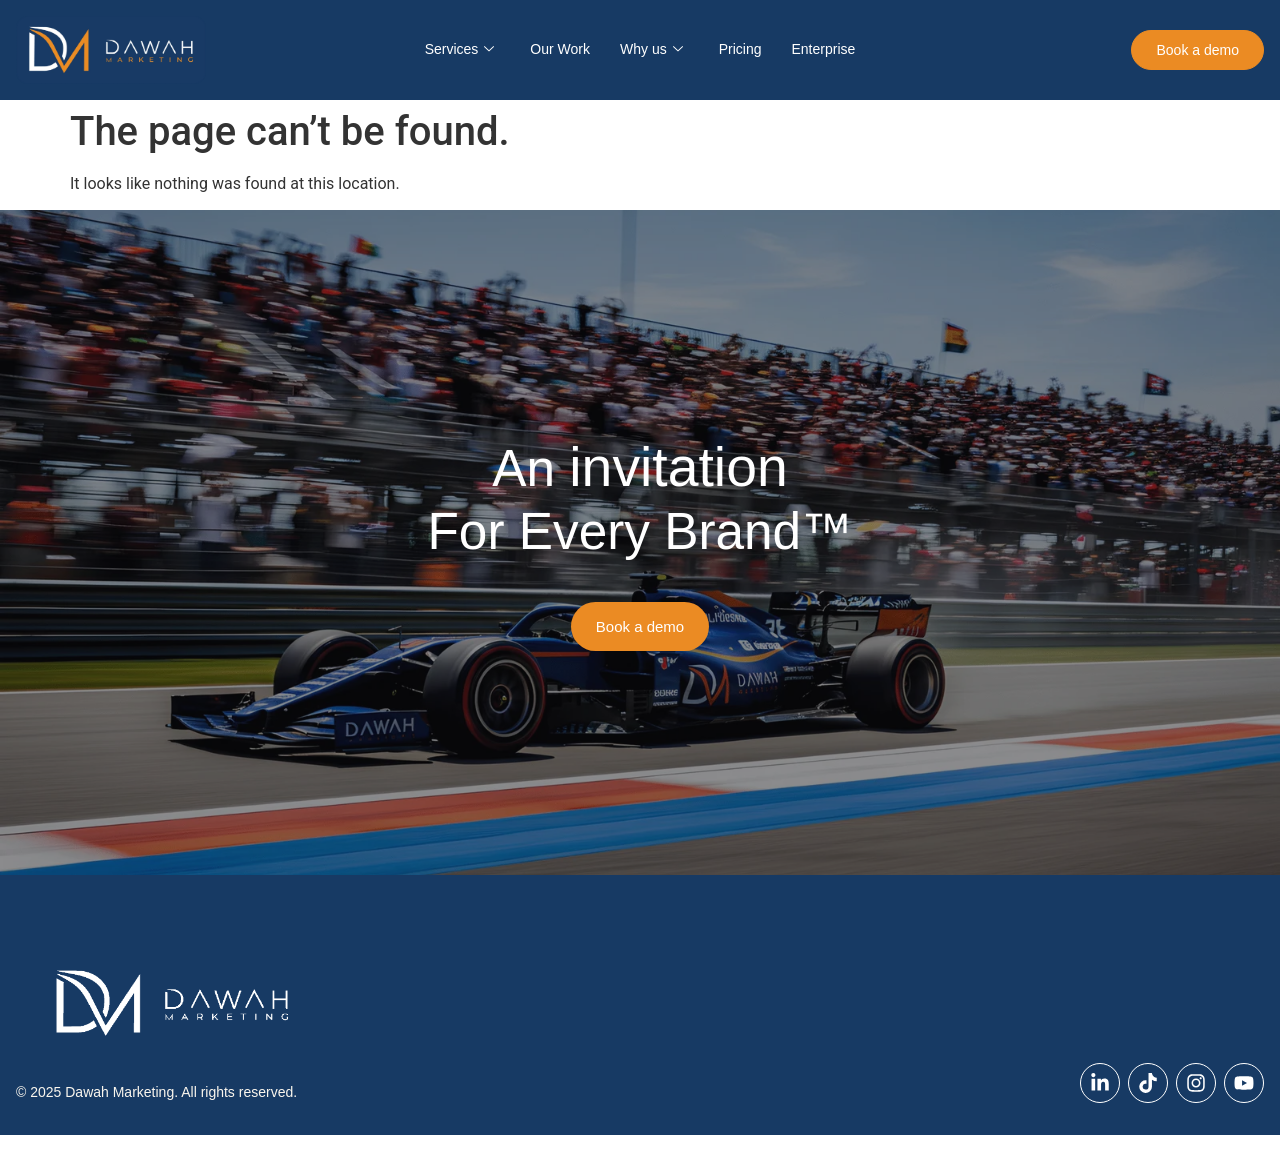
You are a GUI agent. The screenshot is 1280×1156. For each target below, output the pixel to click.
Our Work (560, 49)
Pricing (740, 49)
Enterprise (823, 49)
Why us (651, 49)
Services (460, 49)
